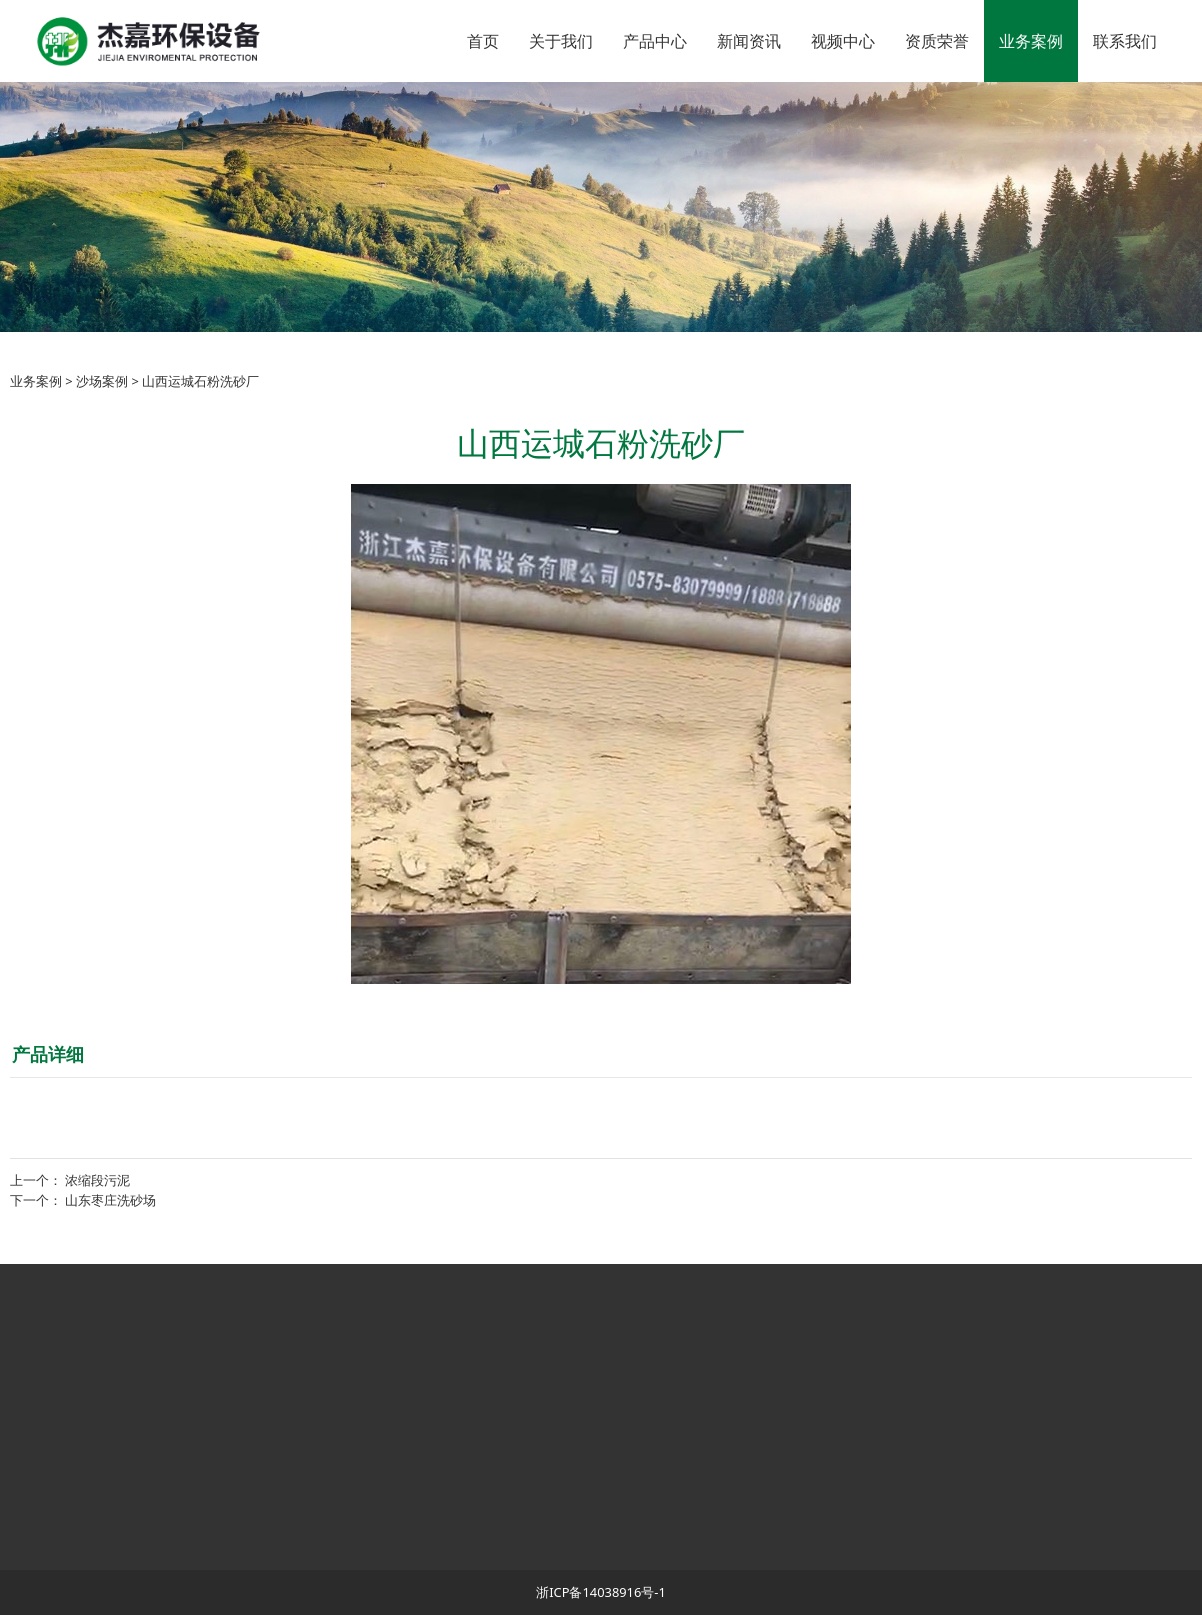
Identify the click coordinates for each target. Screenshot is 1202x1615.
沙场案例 (102, 381)
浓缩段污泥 (97, 1180)
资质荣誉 (937, 41)
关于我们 (561, 41)
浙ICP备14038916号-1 (601, 1592)
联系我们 (1125, 41)
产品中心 (655, 41)
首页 (483, 41)
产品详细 (48, 1054)
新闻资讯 (749, 41)
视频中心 (843, 41)
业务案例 (1031, 41)
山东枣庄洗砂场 (110, 1200)
